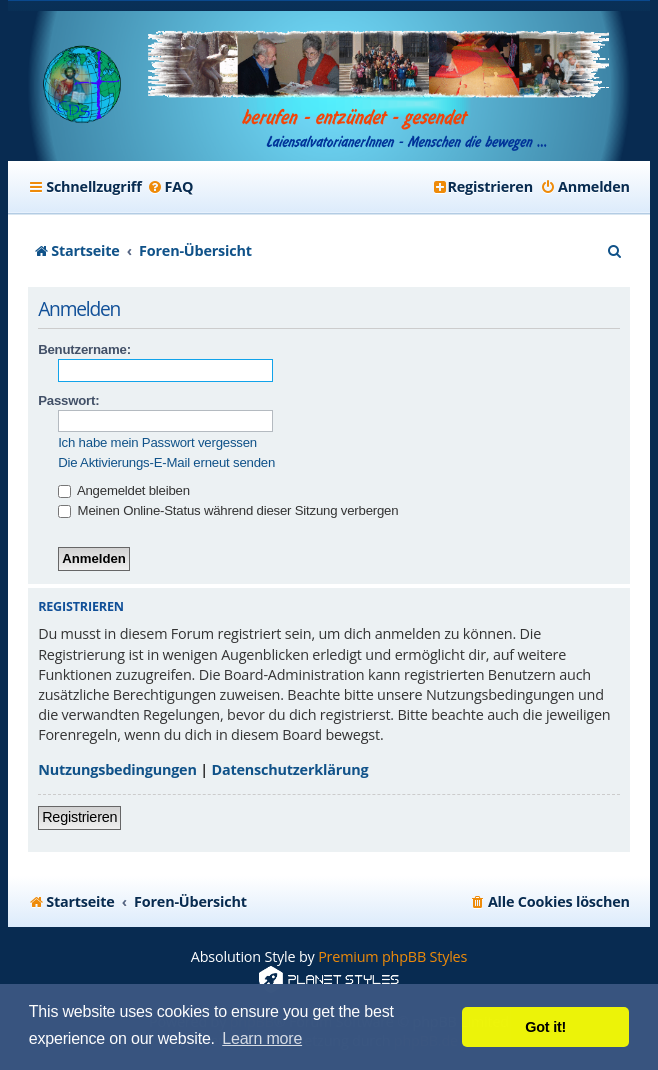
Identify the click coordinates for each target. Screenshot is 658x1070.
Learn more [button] (262, 1038)
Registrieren (79, 817)
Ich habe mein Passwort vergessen (157, 442)
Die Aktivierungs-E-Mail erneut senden (166, 462)
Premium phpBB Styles (392, 956)
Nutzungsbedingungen (117, 769)
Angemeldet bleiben (124, 490)
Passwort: (68, 400)
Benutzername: (84, 349)
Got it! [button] (545, 1027)
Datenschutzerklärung (290, 769)
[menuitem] (170, 187)
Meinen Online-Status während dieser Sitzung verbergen (228, 510)
